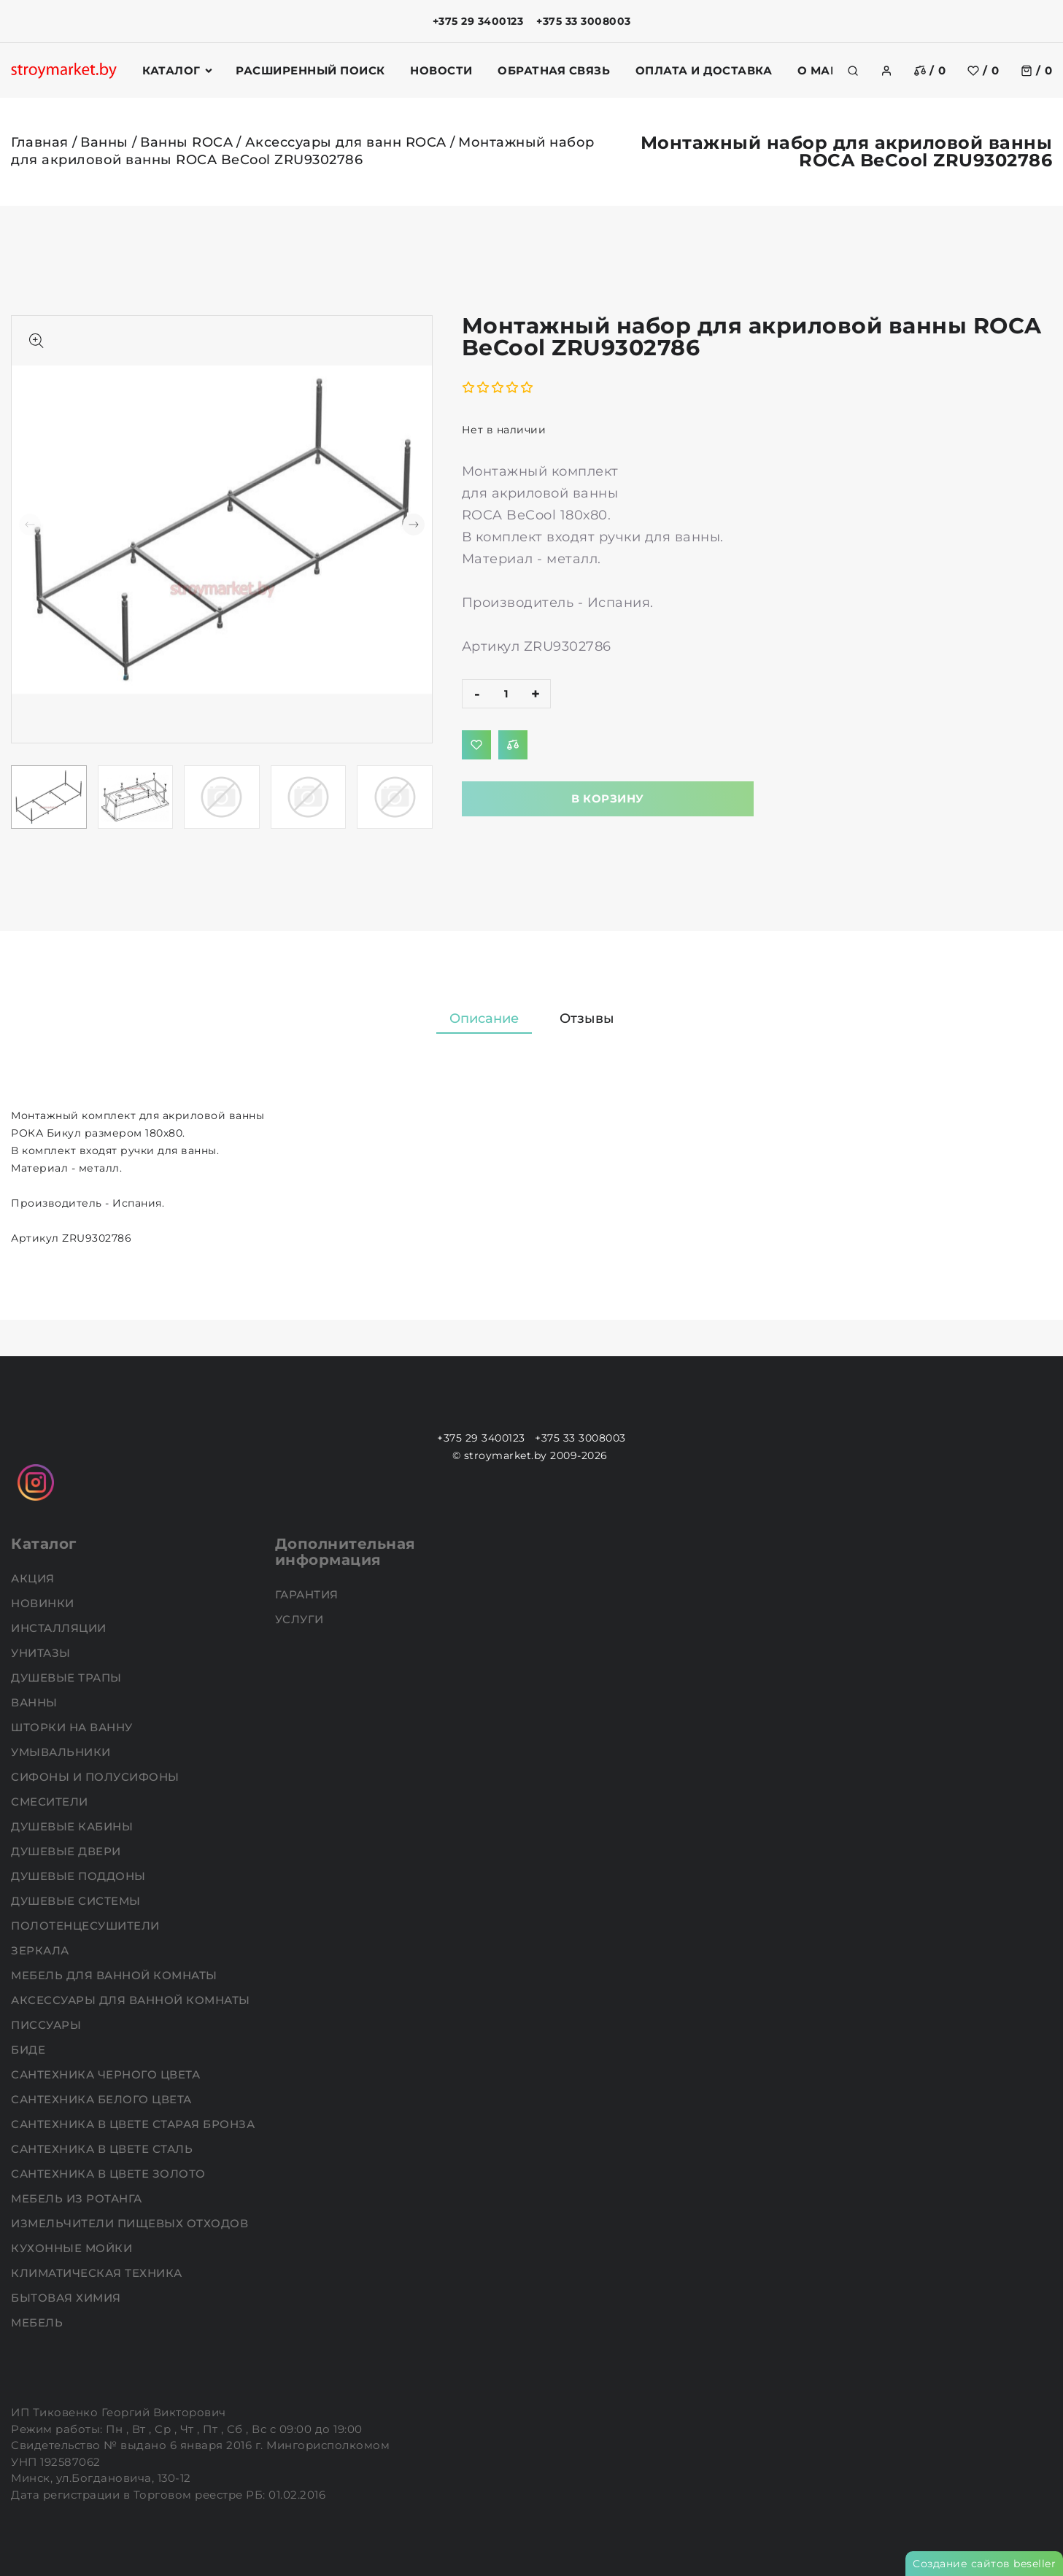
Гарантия (308, 1594)
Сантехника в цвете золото (110, 2174)
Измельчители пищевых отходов (131, 2223)
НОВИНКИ (44, 1603)
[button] (414, 524)
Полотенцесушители (87, 1926)
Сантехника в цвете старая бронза (134, 2124)
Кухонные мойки (73, 2248)
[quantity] (506, 693)
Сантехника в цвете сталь (103, 2149)
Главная (40, 142)
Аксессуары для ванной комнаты (132, 2000)
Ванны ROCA (186, 142)
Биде (30, 2050)
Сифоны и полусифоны (96, 1777)
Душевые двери (67, 1851)
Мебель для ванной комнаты (115, 1975)
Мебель (38, 2322)
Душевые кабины (73, 1826)
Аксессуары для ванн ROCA (346, 142)
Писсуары (48, 2025)
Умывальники (62, 1752)
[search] (853, 71)
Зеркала (41, 1950)
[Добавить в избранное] (476, 744)
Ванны (104, 142)
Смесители (51, 1802)
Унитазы (42, 1653)
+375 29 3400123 (478, 21)
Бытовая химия (67, 2298)
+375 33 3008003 (583, 21)
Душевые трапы (68, 1678)
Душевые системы (77, 1901)
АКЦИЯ (34, 1578)
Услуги (301, 1619)
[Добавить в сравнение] (512, 744)
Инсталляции (60, 1628)
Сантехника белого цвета (103, 2099)
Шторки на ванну (73, 1727)
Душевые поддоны (80, 1876)
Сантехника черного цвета (107, 2074)
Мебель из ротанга (78, 2198)
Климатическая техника (98, 2273)
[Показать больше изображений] (36, 340)
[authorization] (886, 71)
